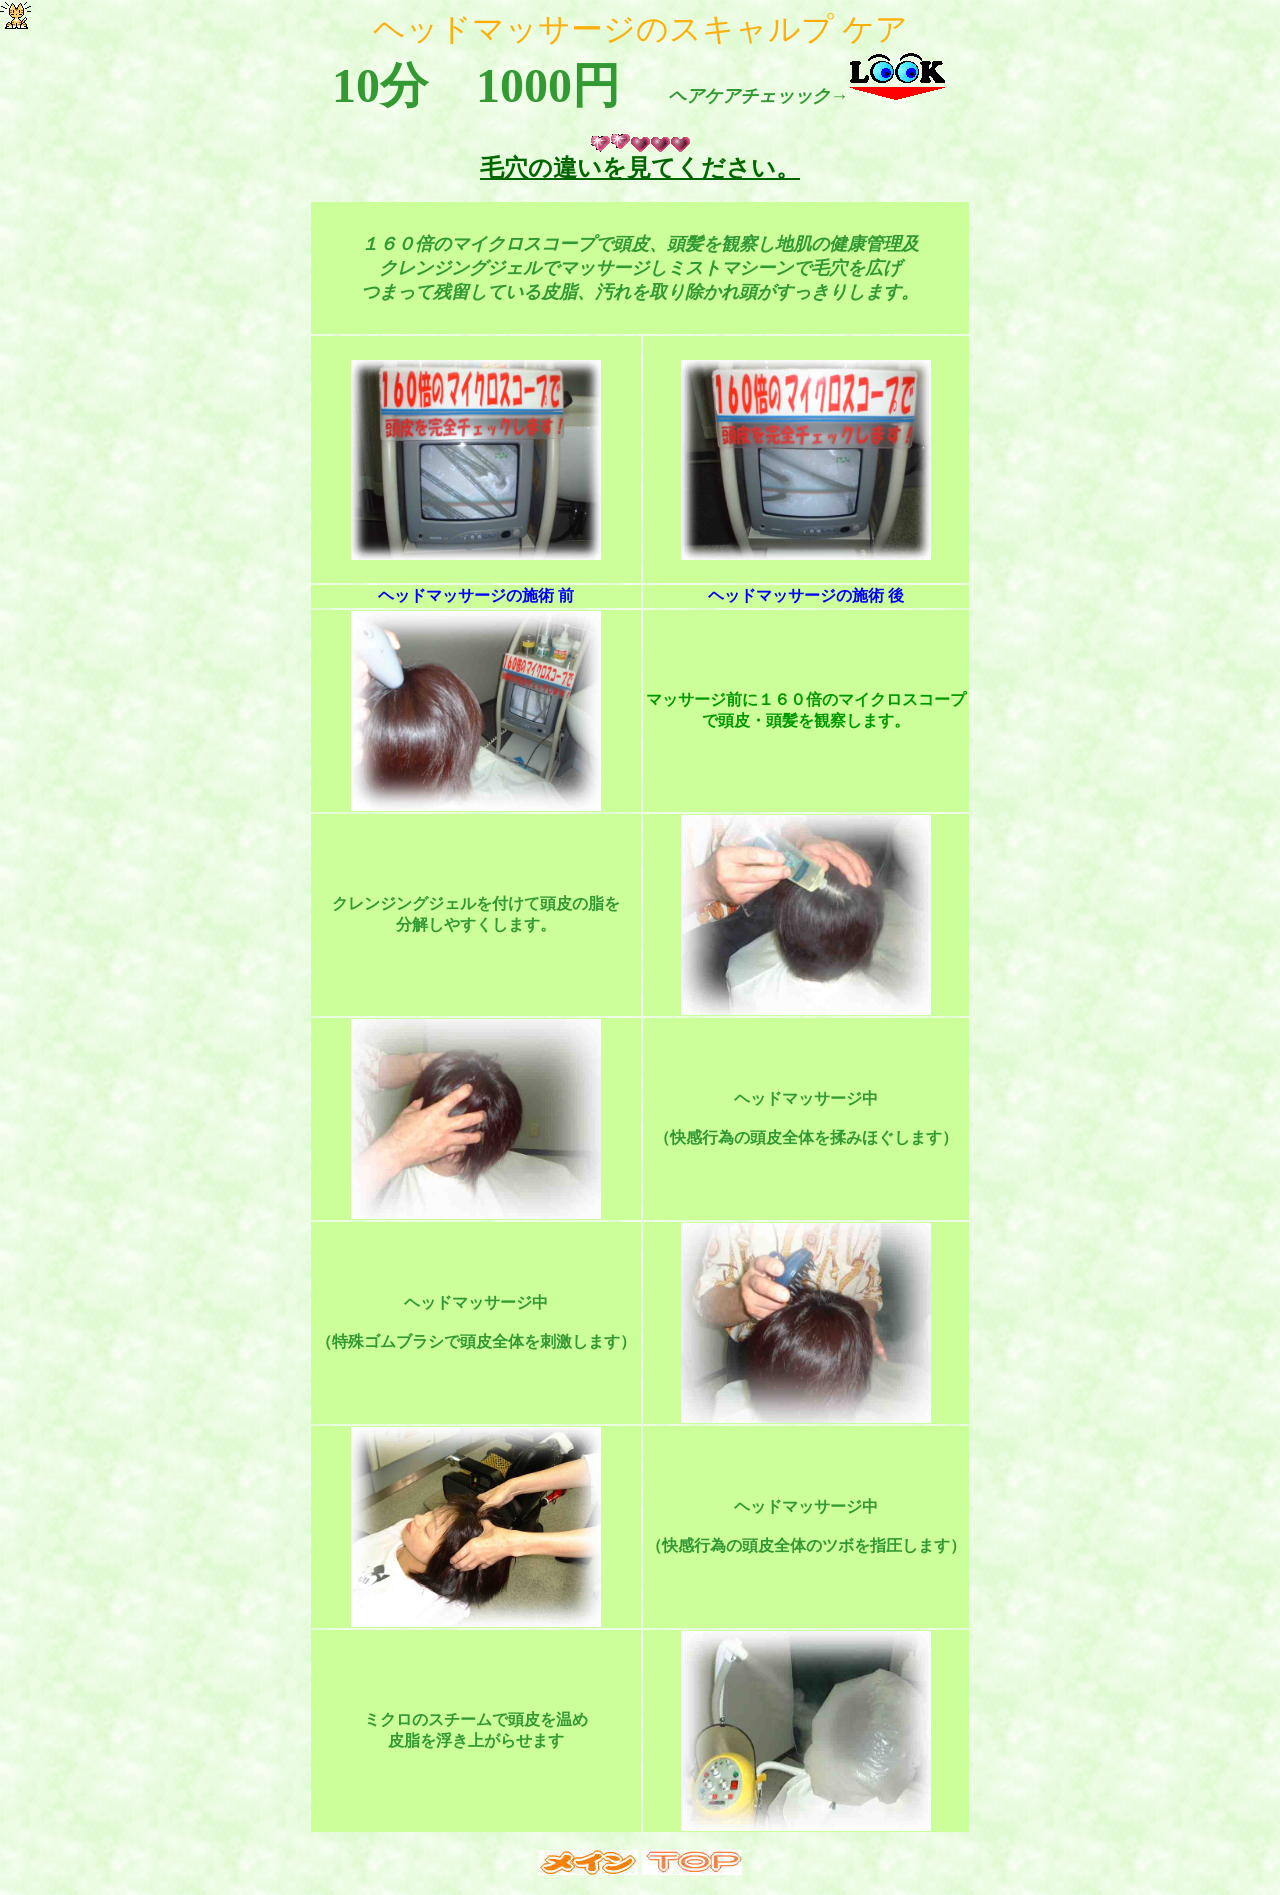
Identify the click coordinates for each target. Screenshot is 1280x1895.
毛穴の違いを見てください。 (640, 168)
